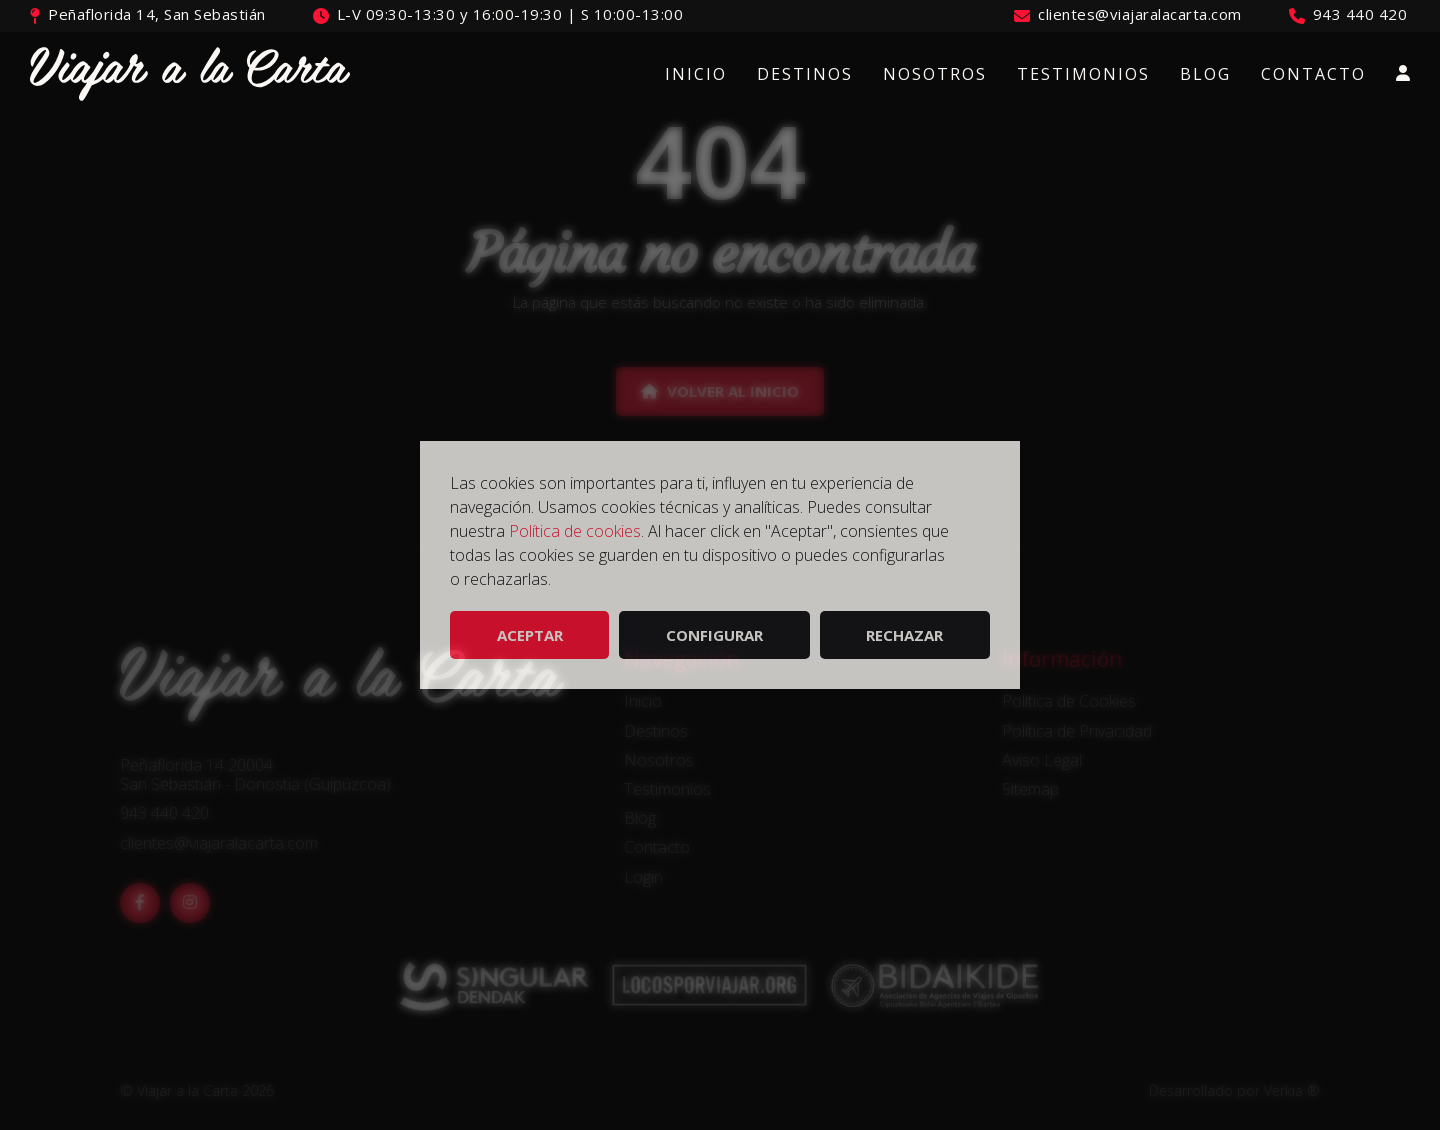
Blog (1205, 74)
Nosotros (935, 74)
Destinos (805, 74)
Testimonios (1083, 74)
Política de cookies (575, 531)
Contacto (1313, 74)
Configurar (714, 635)
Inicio (696, 74)
